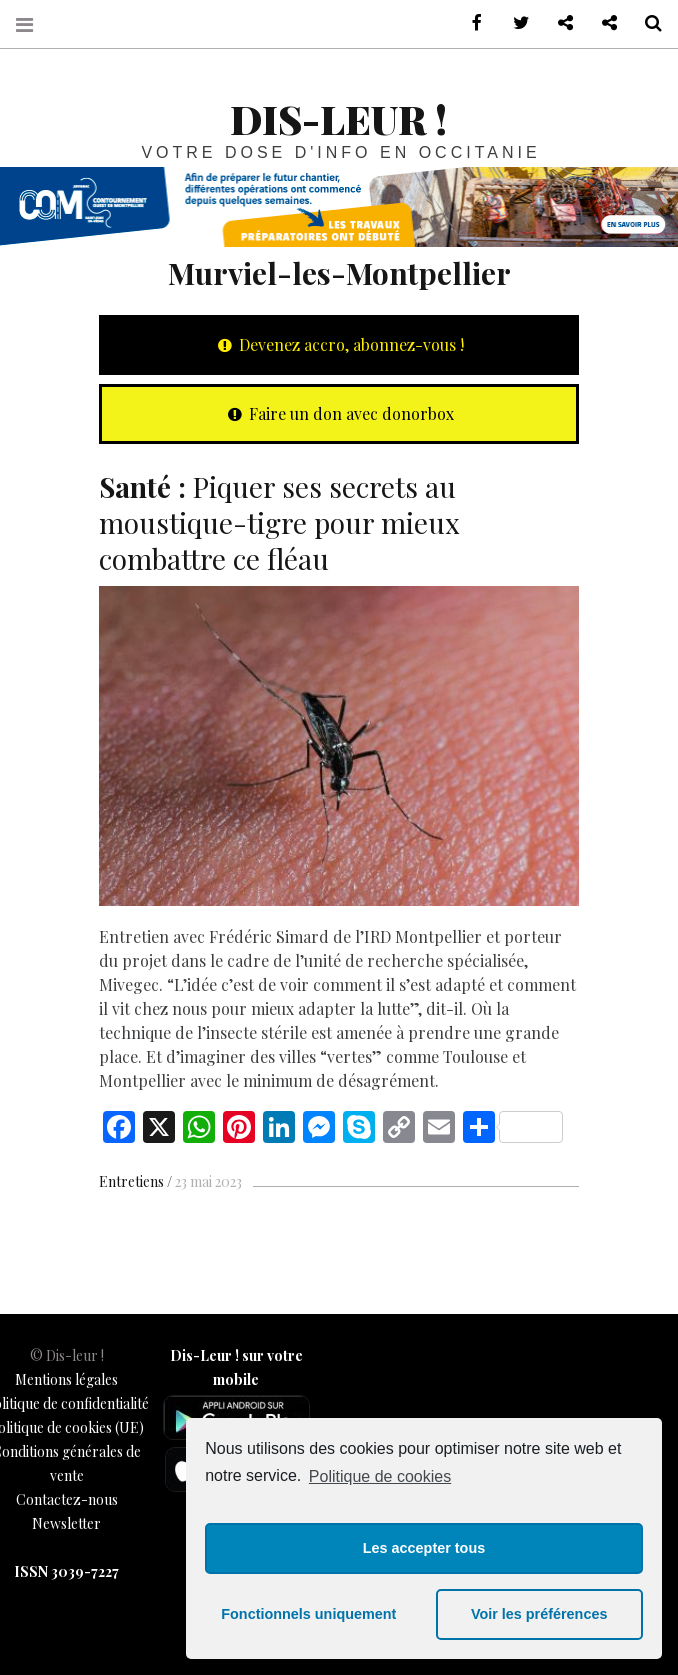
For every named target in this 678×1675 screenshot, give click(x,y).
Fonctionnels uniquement (308, 1614)
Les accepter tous (424, 1548)
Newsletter (66, 1523)
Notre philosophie (602, 23)
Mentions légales (66, 1379)
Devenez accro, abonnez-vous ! (339, 344)
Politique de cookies (380, 1476)
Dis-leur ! (338, 118)
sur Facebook (470, 23)
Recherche (646, 23)
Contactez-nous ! (558, 23)
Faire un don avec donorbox (339, 413)
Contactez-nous (67, 1499)
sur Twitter (514, 23)
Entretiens (131, 1181)
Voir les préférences (539, 1614)
